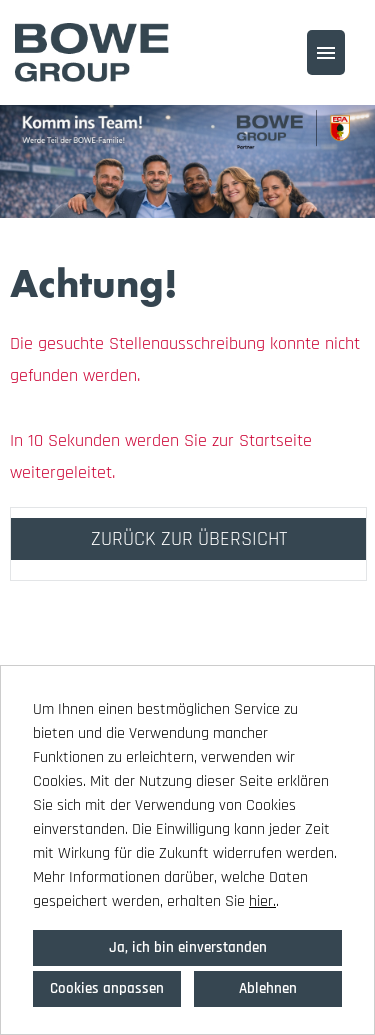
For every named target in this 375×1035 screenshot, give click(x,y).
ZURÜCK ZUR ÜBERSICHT (189, 539)
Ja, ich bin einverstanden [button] (188, 947)
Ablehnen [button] (268, 988)
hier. (262, 901)
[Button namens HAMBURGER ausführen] (326, 52)
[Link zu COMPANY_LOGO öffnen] (92, 52)
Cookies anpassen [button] (107, 988)
